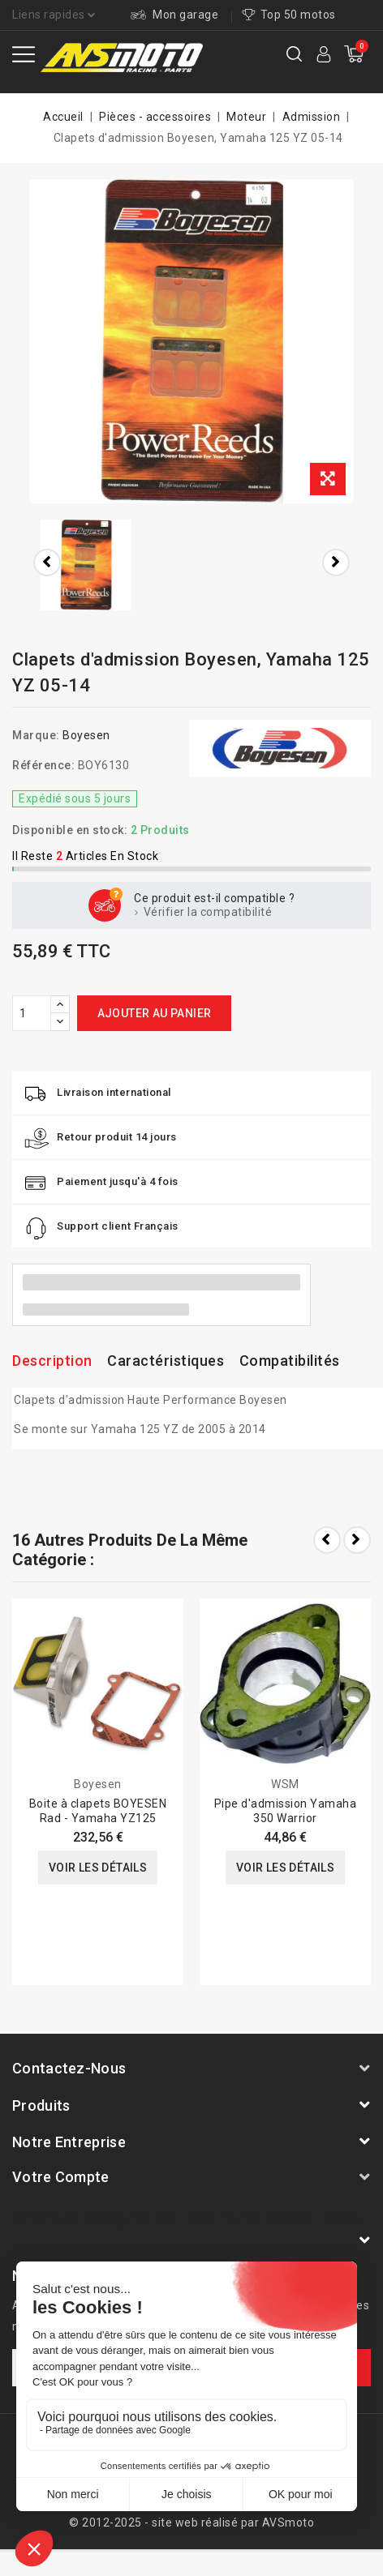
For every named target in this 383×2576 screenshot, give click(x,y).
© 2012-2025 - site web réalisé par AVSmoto (191, 2522)
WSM (285, 1784)
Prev (327, 1540)
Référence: (43, 765)
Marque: (36, 735)
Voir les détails (98, 1867)
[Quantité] (31, 1013)
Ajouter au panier (154, 1013)
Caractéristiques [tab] (165, 1360)
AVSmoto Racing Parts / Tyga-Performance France (186, 2217)
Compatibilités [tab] (289, 1360)
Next (357, 1540)
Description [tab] (52, 1360)
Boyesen (86, 735)
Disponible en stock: (69, 830)
